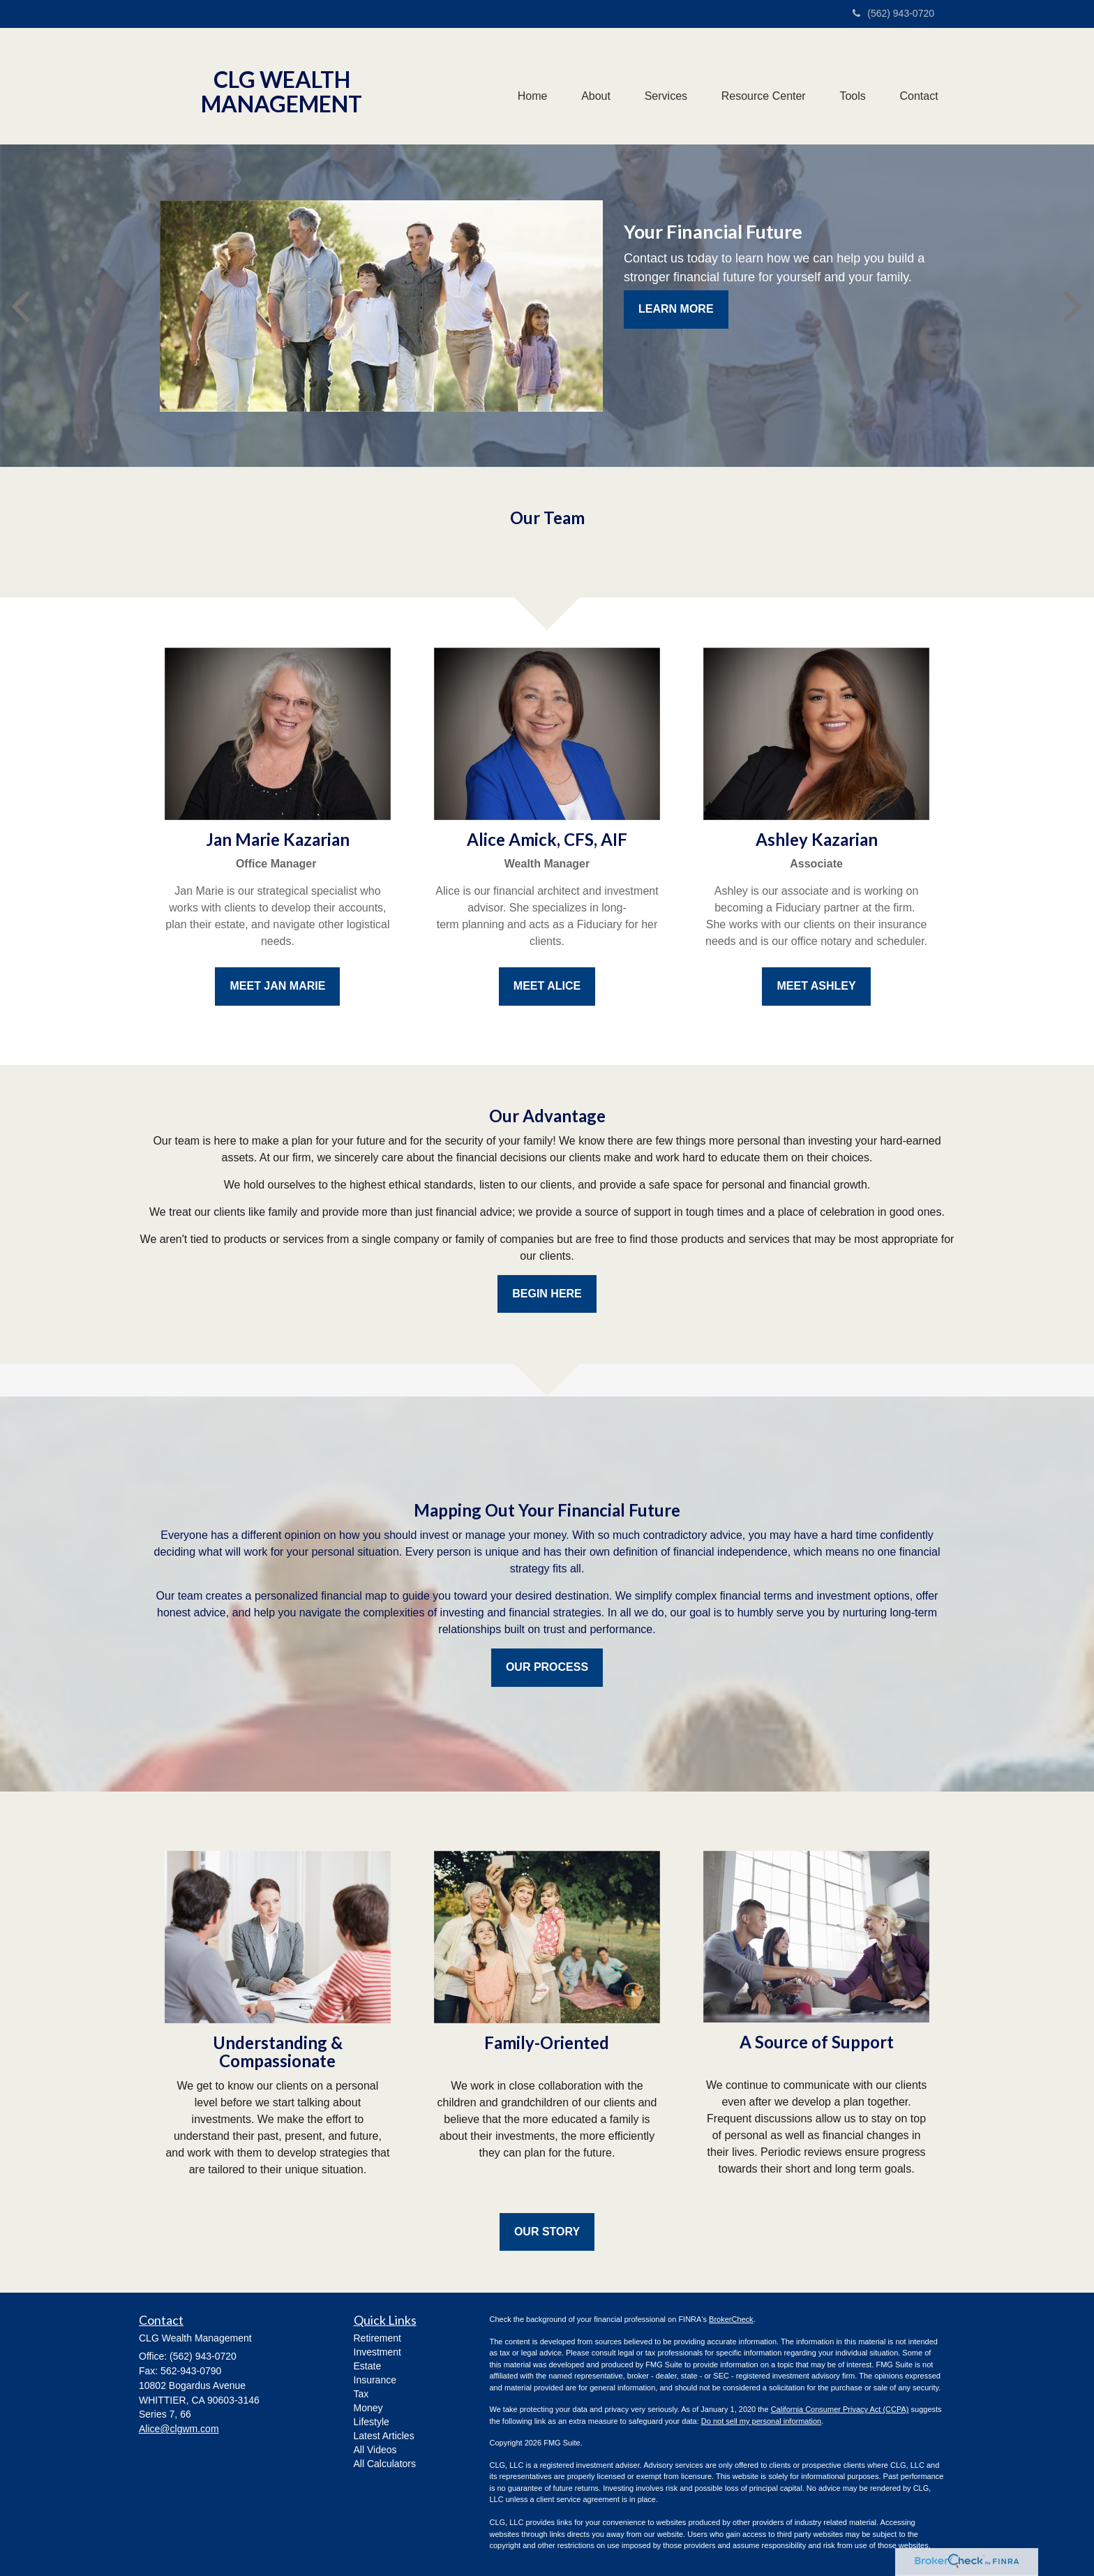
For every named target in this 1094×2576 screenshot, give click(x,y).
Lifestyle (371, 2421)
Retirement (377, 2338)
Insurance (375, 2379)
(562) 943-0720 (893, 13)
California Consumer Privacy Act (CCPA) (840, 2409)
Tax (361, 2393)
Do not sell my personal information (761, 2421)
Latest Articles (384, 2435)
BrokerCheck (731, 2319)
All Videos (375, 2449)
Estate (368, 2366)
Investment (377, 2352)
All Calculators (385, 2463)
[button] (592, 86)
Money (368, 2407)
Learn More (676, 309)
